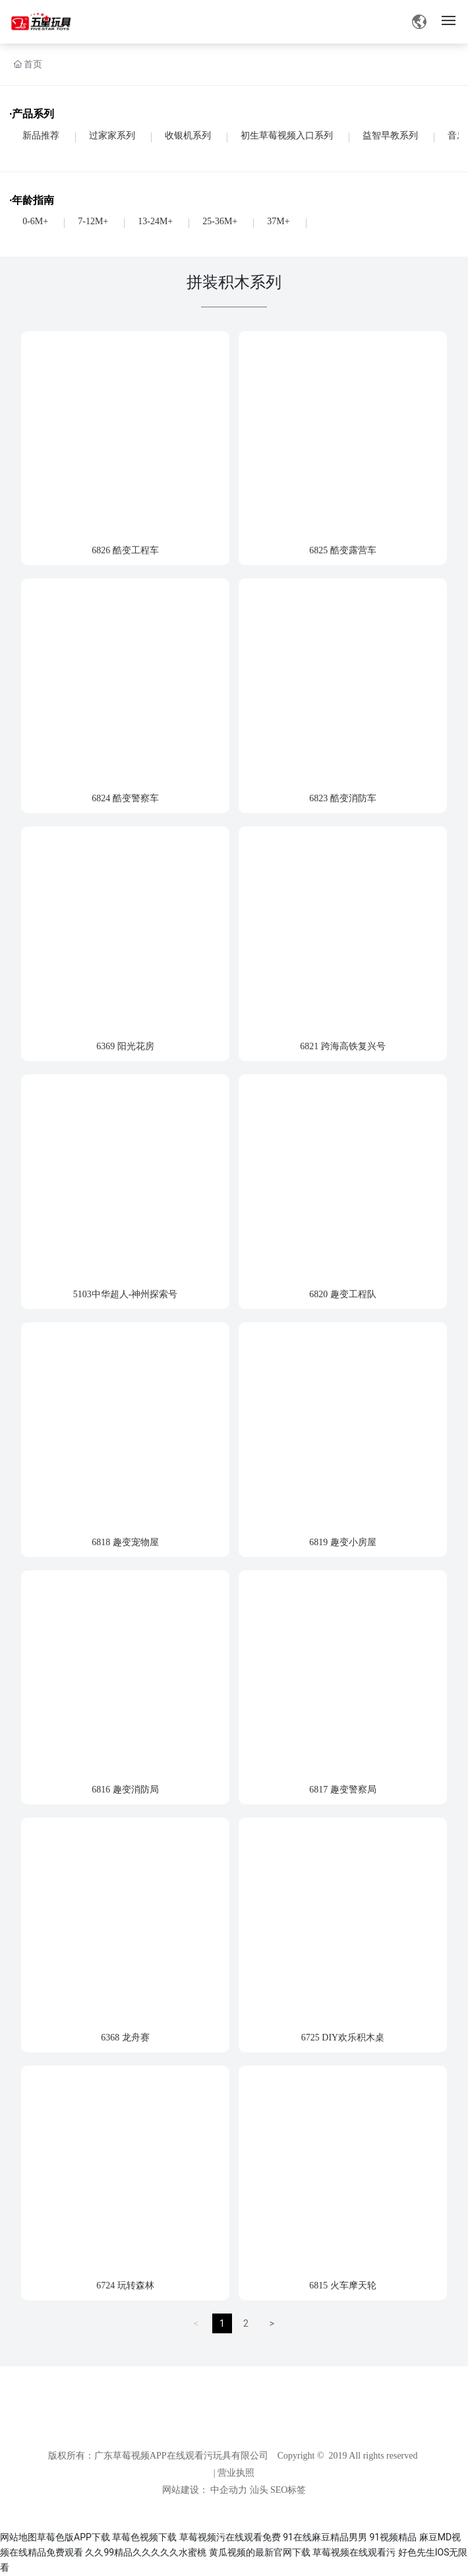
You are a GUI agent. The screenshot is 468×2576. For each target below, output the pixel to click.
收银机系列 (188, 135)
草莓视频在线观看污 (353, 2552)
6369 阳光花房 (125, 1046)
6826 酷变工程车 (125, 550)
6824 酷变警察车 (125, 798)
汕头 (259, 2490)
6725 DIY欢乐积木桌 (342, 2037)
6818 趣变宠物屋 (125, 1542)
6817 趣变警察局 (342, 1789)
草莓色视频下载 (144, 2537)
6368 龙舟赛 (125, 2037)
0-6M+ (35, 221)
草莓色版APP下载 (73, 2537)
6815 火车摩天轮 (342, 2285)
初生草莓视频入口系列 (287, 135)
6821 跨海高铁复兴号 (343, 1046)
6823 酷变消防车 (342, 798)
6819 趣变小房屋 (342, 1542)
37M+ (278, 221)
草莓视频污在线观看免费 (230, 2537)
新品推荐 (40, 135)
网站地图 (18, 2537)
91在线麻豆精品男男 (325, 2537)
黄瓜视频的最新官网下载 (259, 2552)
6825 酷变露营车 (342, 550)
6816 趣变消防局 (125, 1789)
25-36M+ (219, 221)
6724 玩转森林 (125, 2285)
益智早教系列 (390, 135)
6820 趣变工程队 (342, 1294)
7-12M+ (93, 221)
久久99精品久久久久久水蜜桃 (145, 2552)
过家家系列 (112, 135)
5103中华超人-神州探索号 (125, 1294)
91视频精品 (393, 2537)
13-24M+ (155, 221)
